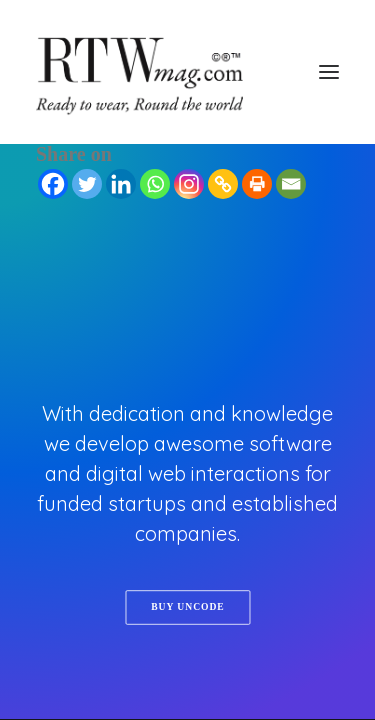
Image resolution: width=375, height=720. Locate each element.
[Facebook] (53, 184)
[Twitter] (87, 184)
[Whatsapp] (155, 184)
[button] (329, 72)
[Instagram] (189, 184)
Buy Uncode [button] (188, 607)
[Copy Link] (223, 184)
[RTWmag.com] (187, 72)
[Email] (291, 184)
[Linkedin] (121, 184)
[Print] (257, 184)
